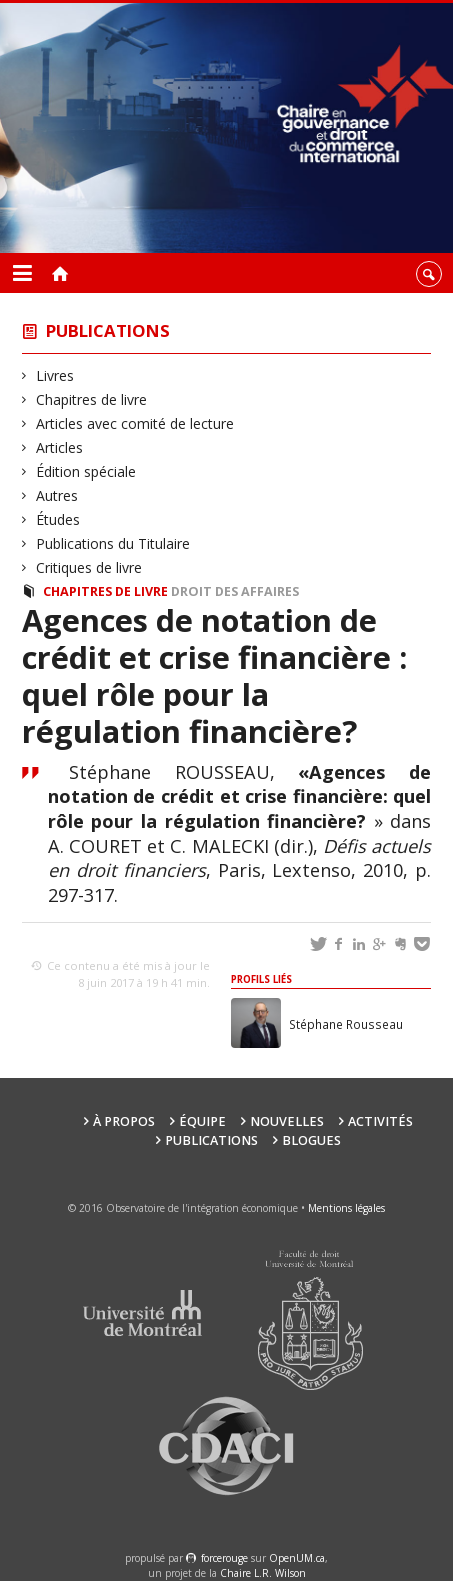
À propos (124, 1121)
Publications (108, 330)
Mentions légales (346, 1208)
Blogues (311, 1140)
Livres (55, 375)
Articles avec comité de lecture (135, 423)
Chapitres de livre (92, 399)
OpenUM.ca (297, 1558)
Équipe (202, 1121)
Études (58, 519)
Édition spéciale (86, 471)
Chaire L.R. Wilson (263, 1573)
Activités (380, 1121)
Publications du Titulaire (113, 543)
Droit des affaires (235, 591)
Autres (57, 495)
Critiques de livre (89, 567)
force (224, 1558)
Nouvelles (287, 1121)
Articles (60, 447)
